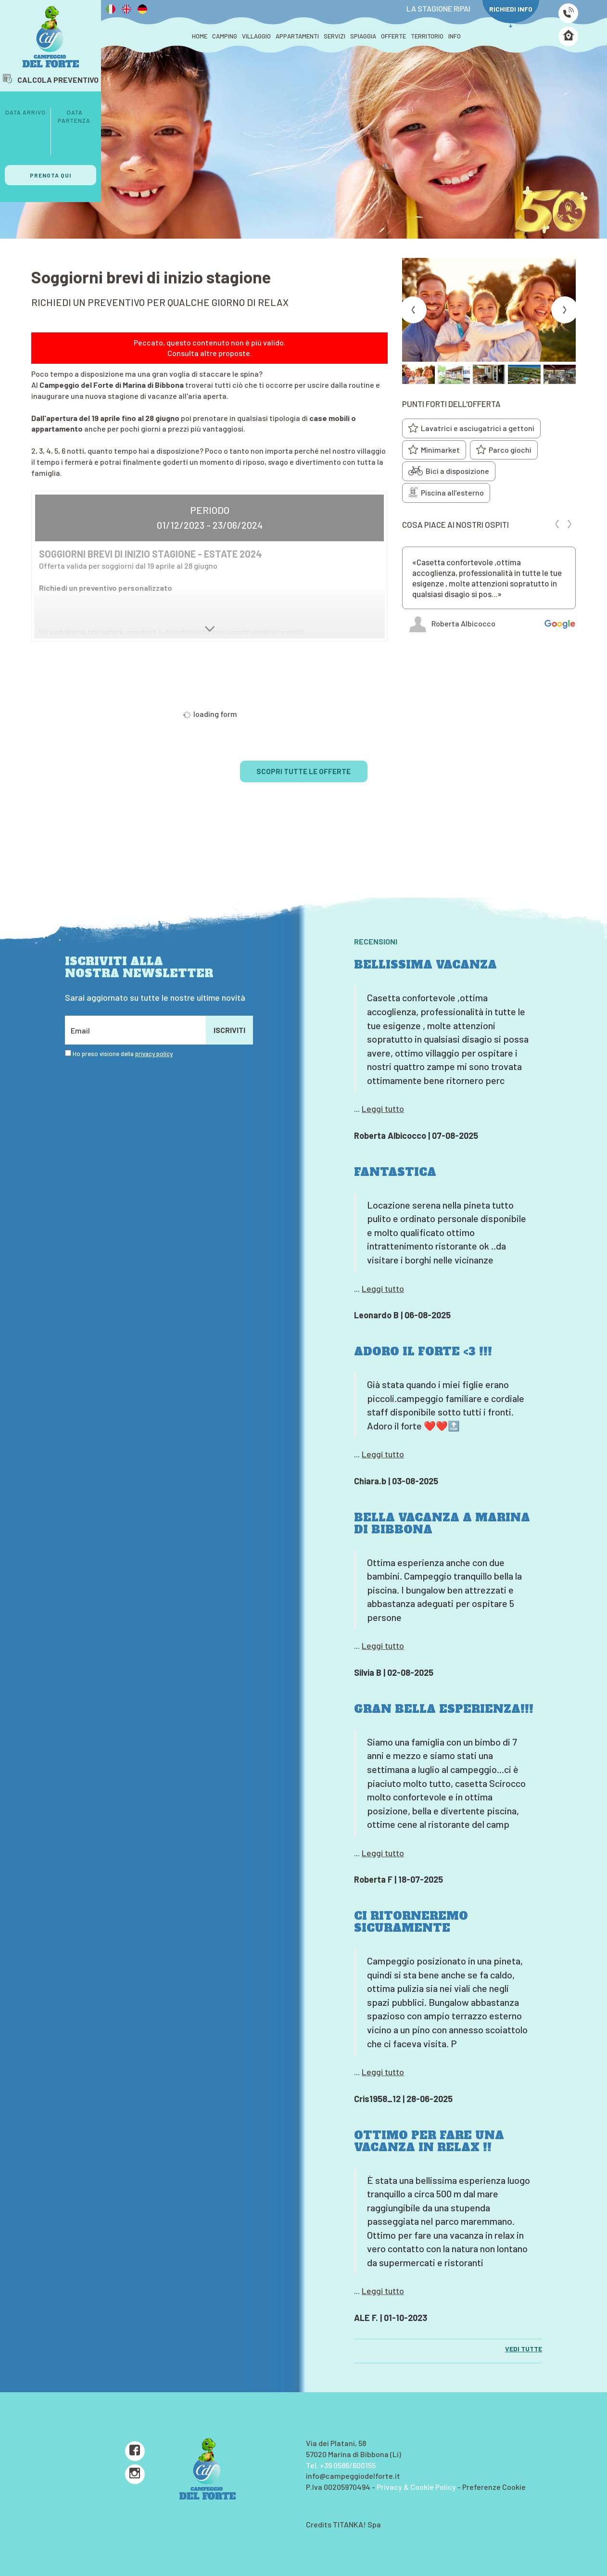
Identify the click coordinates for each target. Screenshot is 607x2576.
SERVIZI (334, 36)
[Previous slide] (413, 309)
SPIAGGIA (363, 36)
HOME (199, 36)
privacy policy (154, 1054)
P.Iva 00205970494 (338, 2486)
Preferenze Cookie (494, 2486)
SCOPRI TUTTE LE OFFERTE (303, 771)
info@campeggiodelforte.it (353, 2475)
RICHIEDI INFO (510, 16)
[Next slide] (564, 309)
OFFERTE (393, 36)
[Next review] (569, 524)
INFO (454, 36)
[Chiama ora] (568, 13)
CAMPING (224, 36)
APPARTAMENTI (297, 36)
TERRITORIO (427, 36)
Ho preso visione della (123, 1054)
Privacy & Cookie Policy (416, 2486)
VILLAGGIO (256, 36)
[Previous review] (557, 524)
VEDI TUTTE (523, 2349)
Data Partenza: (75, 116)
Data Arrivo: (26, 112)
